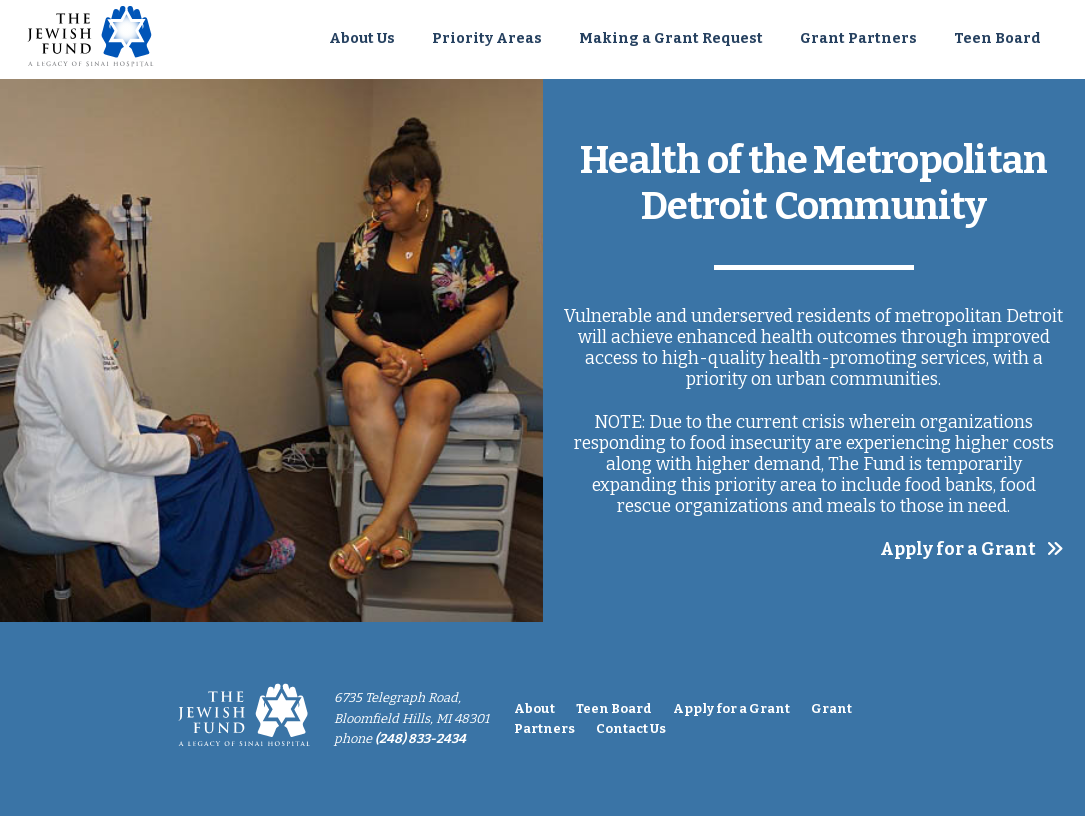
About (534, 708)
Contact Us (631, 728)
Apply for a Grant (958, 549)
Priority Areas (487, 38)
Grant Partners (858, 38)
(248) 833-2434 (420, 738)
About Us (362, 38)
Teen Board (997, 38)
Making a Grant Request (671, 38)
